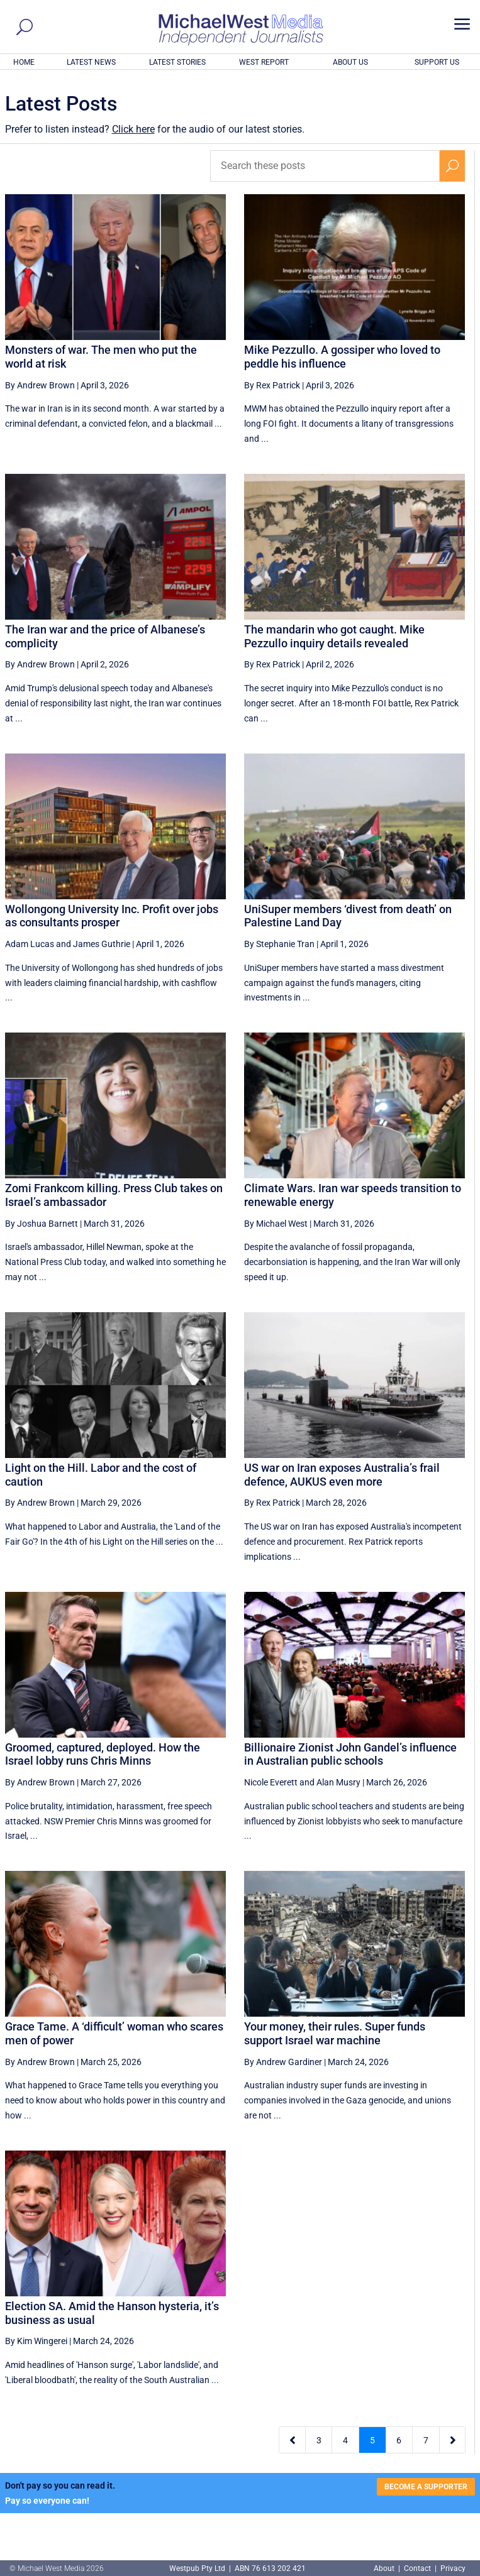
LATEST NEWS (91, 62)
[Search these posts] (325, 166)
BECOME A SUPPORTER (425, 2486)
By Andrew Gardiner (283, 2062)
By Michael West (276, 1224)
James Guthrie (101, 944)
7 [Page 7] (425, 2440)
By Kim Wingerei (36, 2341)
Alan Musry (338, 1782)
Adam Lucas (29, 944)
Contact (417, 2568)
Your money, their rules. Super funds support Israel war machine (334, 2033)
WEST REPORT (264, 62)
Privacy (453, 2568)
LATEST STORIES (177, 62)
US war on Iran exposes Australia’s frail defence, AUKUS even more (342, 1474)
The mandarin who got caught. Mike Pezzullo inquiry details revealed (334, 636)
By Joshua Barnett (41, 1224)
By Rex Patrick (272, 385)
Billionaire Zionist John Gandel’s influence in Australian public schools (350, 1754)
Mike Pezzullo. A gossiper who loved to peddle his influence (342, 356)
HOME (24, 62)
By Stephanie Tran (279, 944)
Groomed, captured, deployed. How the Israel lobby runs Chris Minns (102, 1754)
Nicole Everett (271, 1782)
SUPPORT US (437, 62)
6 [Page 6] (398, 2440)
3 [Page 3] (318, 2440)
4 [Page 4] (345, 2440)
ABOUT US (350, 62)
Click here (133, 129)
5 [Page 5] (372, 2440)
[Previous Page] (292, 2439)
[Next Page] (452, 2439)
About (385, 2568)
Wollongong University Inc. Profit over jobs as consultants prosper (111, 915)
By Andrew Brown (40, 385)
